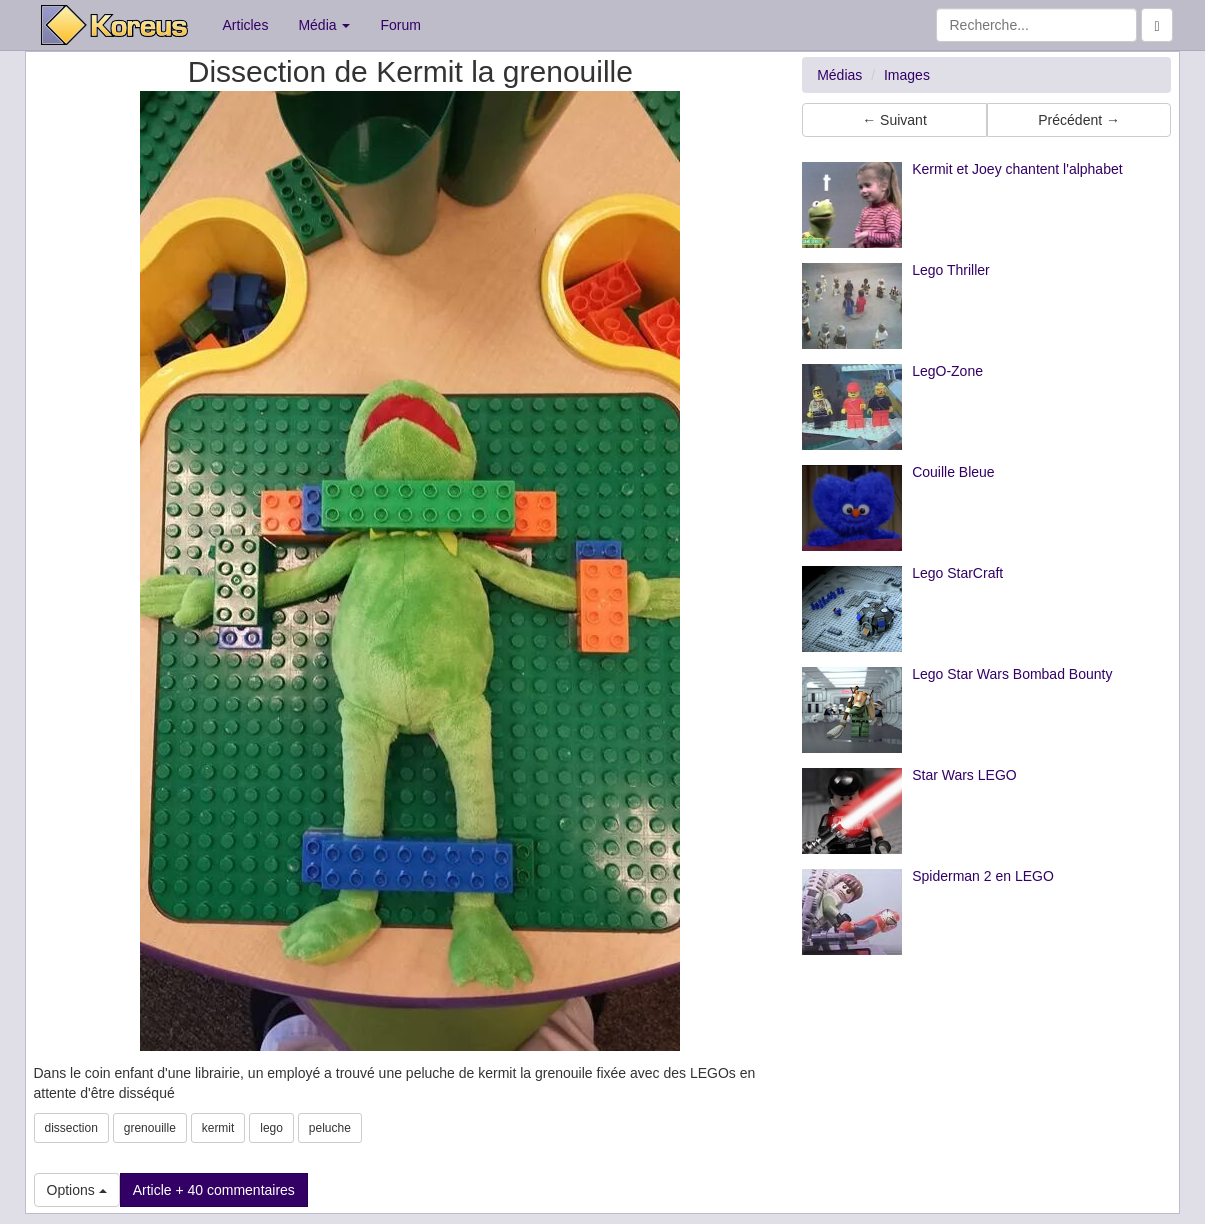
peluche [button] (330, 1128)
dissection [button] (71, 1128)
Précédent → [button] (1079, 120)
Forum (400, 25)
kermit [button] (218, 1128)
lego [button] (271, 1128)
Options (77, 1190)
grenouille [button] (150, 1128)
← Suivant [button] (894, 120)
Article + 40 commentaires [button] (214, 1190)
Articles (246, 25)
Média (324, 25)
